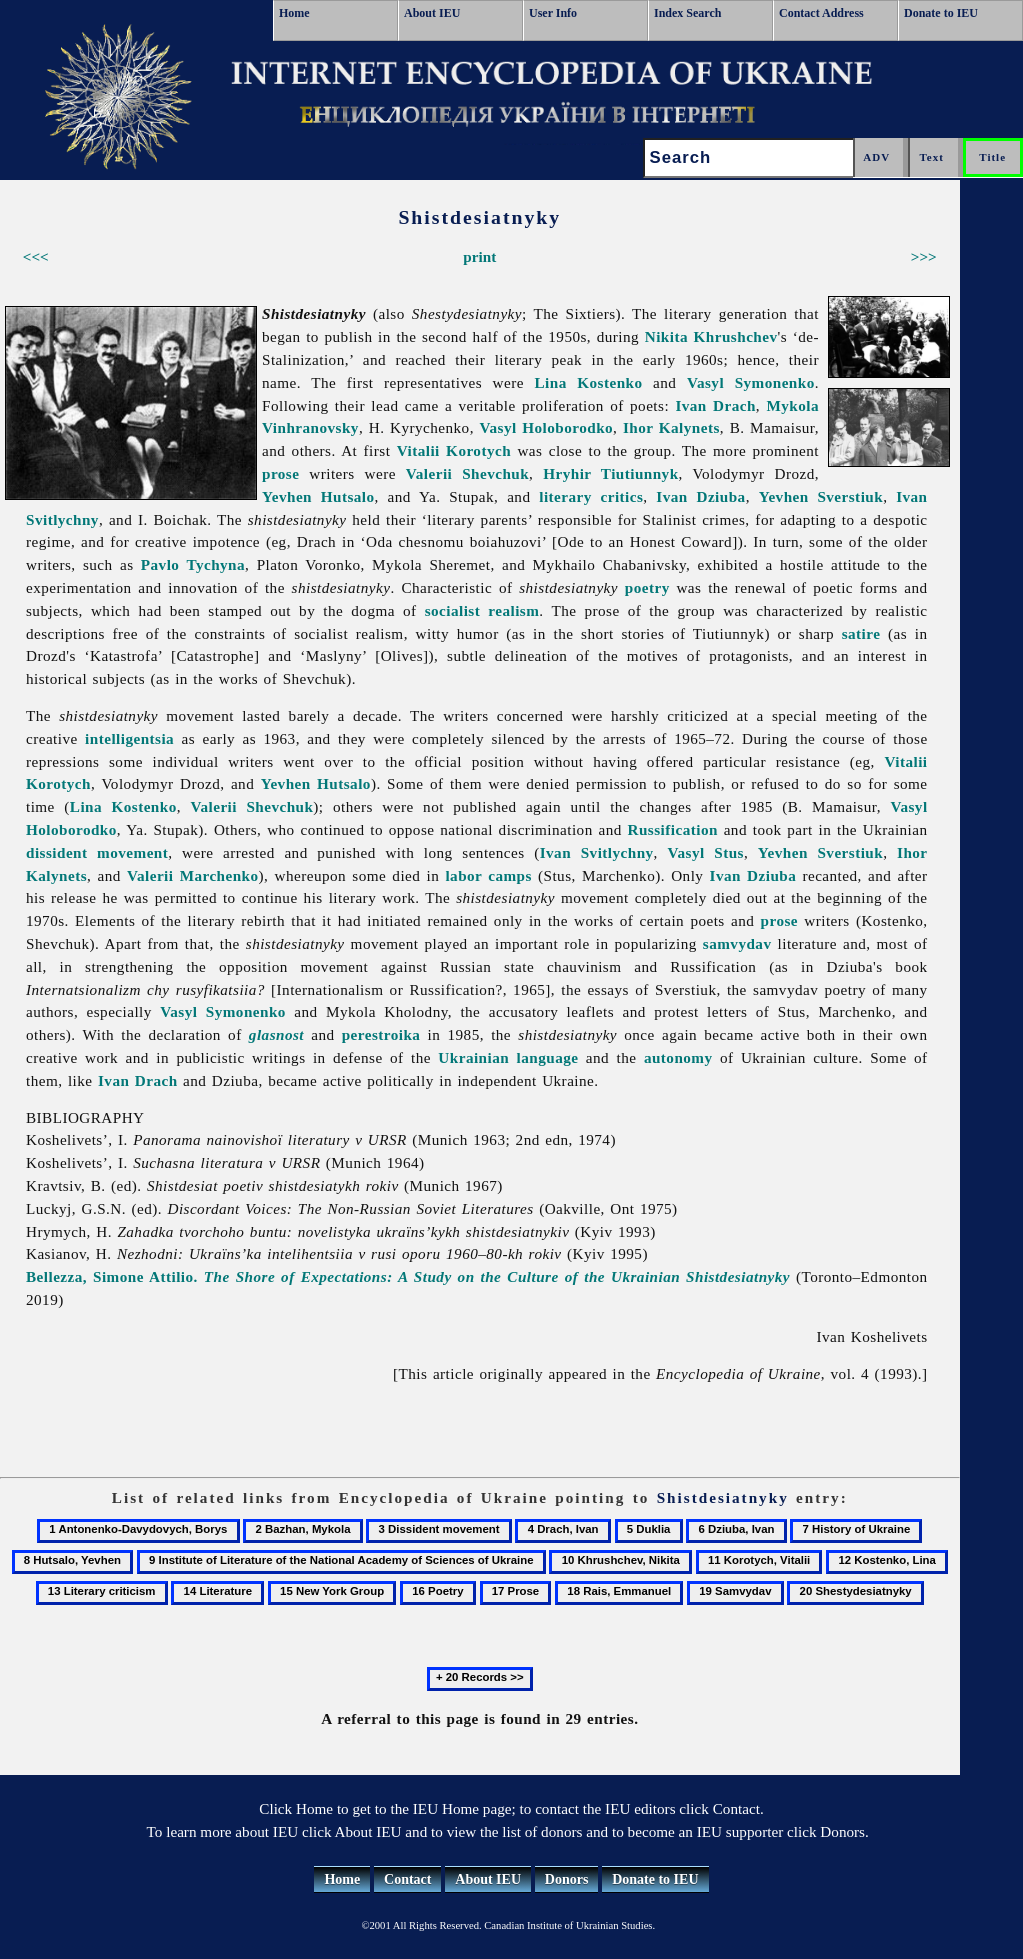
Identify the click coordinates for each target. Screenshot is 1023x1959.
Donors (567, 1879)
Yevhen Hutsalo (318, 496)
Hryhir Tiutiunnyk (610, 473)
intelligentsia (129, 738)
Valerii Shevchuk (467, 473)
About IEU (432, 13)
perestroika (381, 1034)
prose (280, 473)
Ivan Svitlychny (597, 852)
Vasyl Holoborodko (547, 427)
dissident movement (97, 852)
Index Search (687, 13)
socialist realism (482, 610)
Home (294, 13)
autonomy (678, 1057)
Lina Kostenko (588, 382)
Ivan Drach (715, 405)
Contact (407, 1879)
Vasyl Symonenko (751, 382)
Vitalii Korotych (454, 450)
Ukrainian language (508, 1057)
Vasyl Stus (705, 852)
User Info (553, 13)
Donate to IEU (941, 13)
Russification (673, 829)
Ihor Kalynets (671, 427)
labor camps (488, 875)
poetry (647, 587)
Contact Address (821, 13)
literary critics (591, 496)
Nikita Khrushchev (711, 336)
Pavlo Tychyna (193, 564)
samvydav (737, 943)
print (479, 256)
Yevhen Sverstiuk (821, 496)
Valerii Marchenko (193, 875)
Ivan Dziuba (700, 496)
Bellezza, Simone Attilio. (408, 1276)
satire (861, 633)
